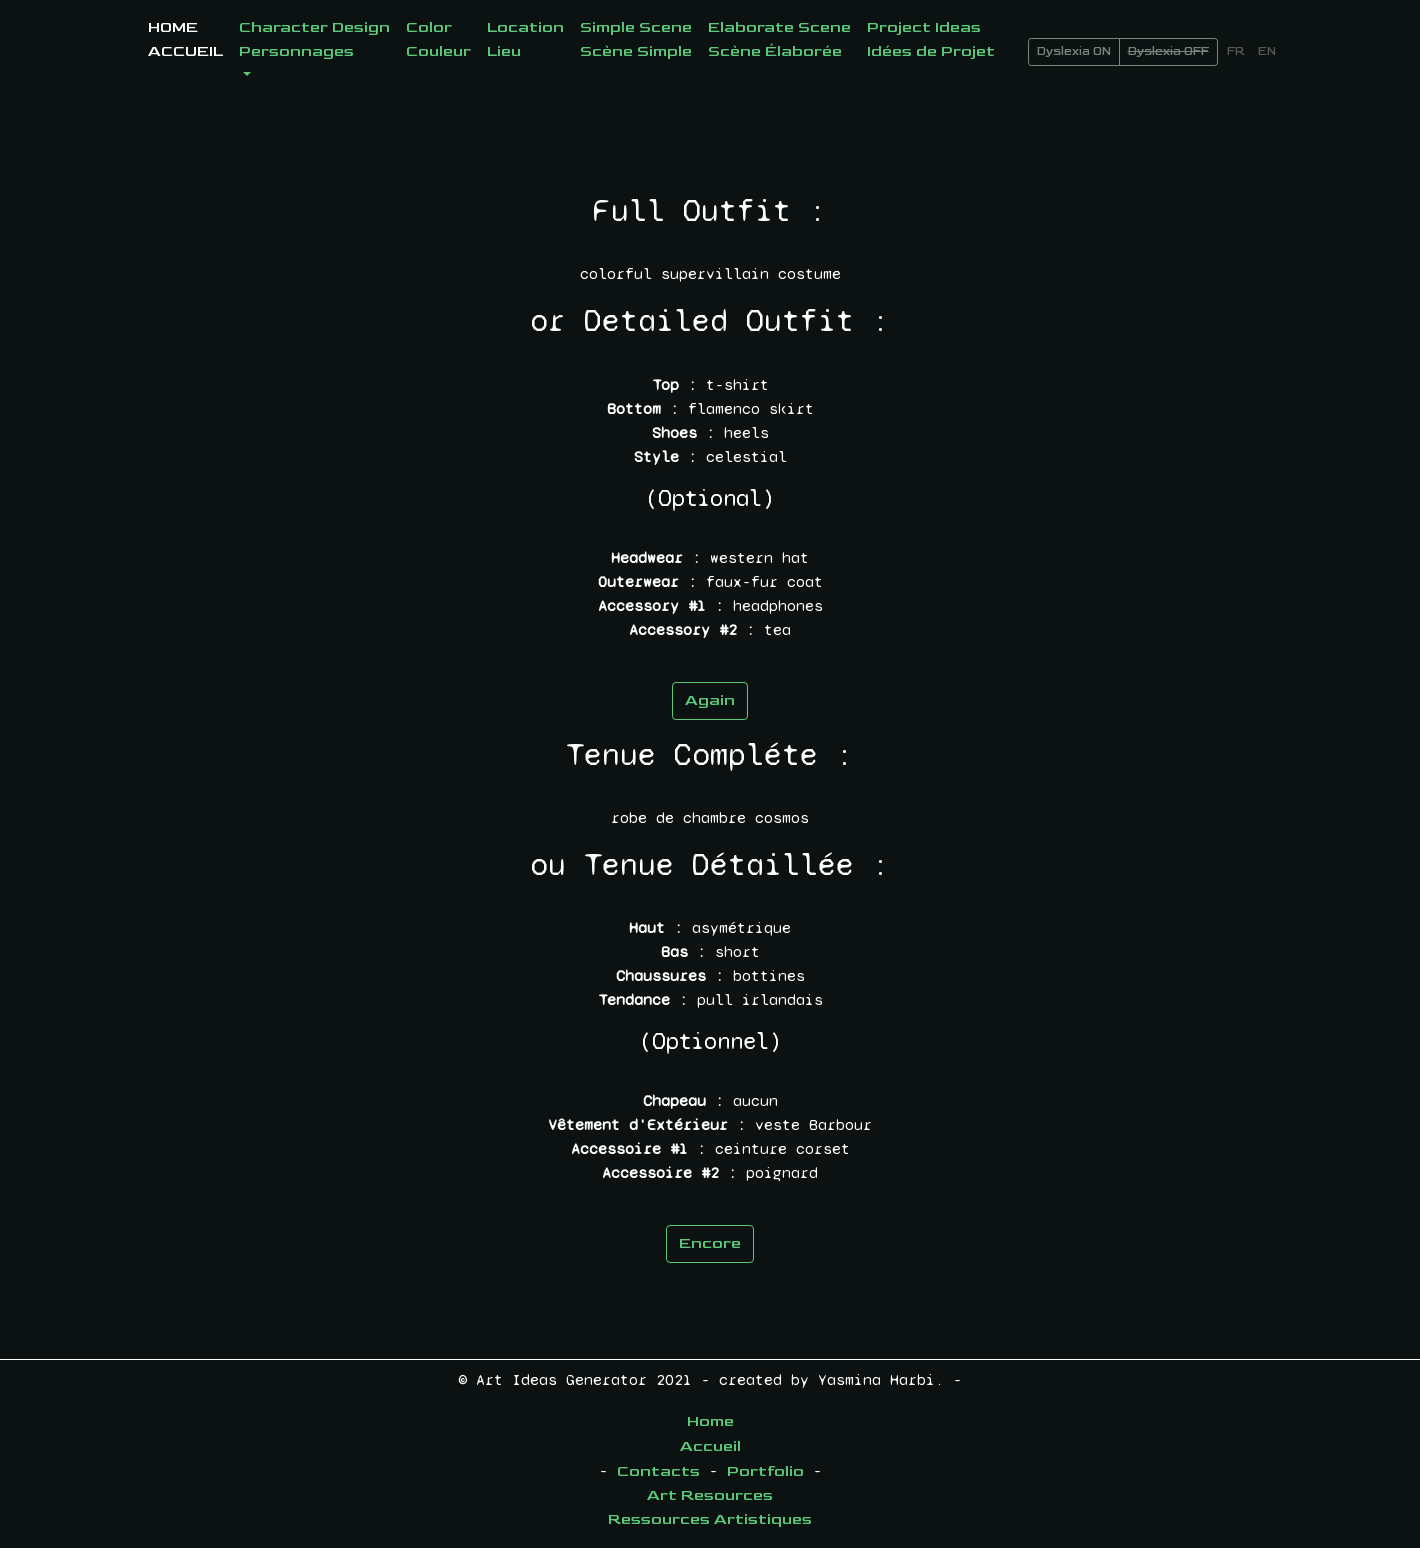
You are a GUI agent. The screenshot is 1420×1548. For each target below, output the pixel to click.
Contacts (658, 1471)
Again (710, 700)
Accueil (710, 1446)
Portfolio (765, 1471)
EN (1267, 51)
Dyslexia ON (1074, 51)
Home (710, 1421)
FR (1236, 51)
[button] (314, 52)
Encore (710, 1243)
